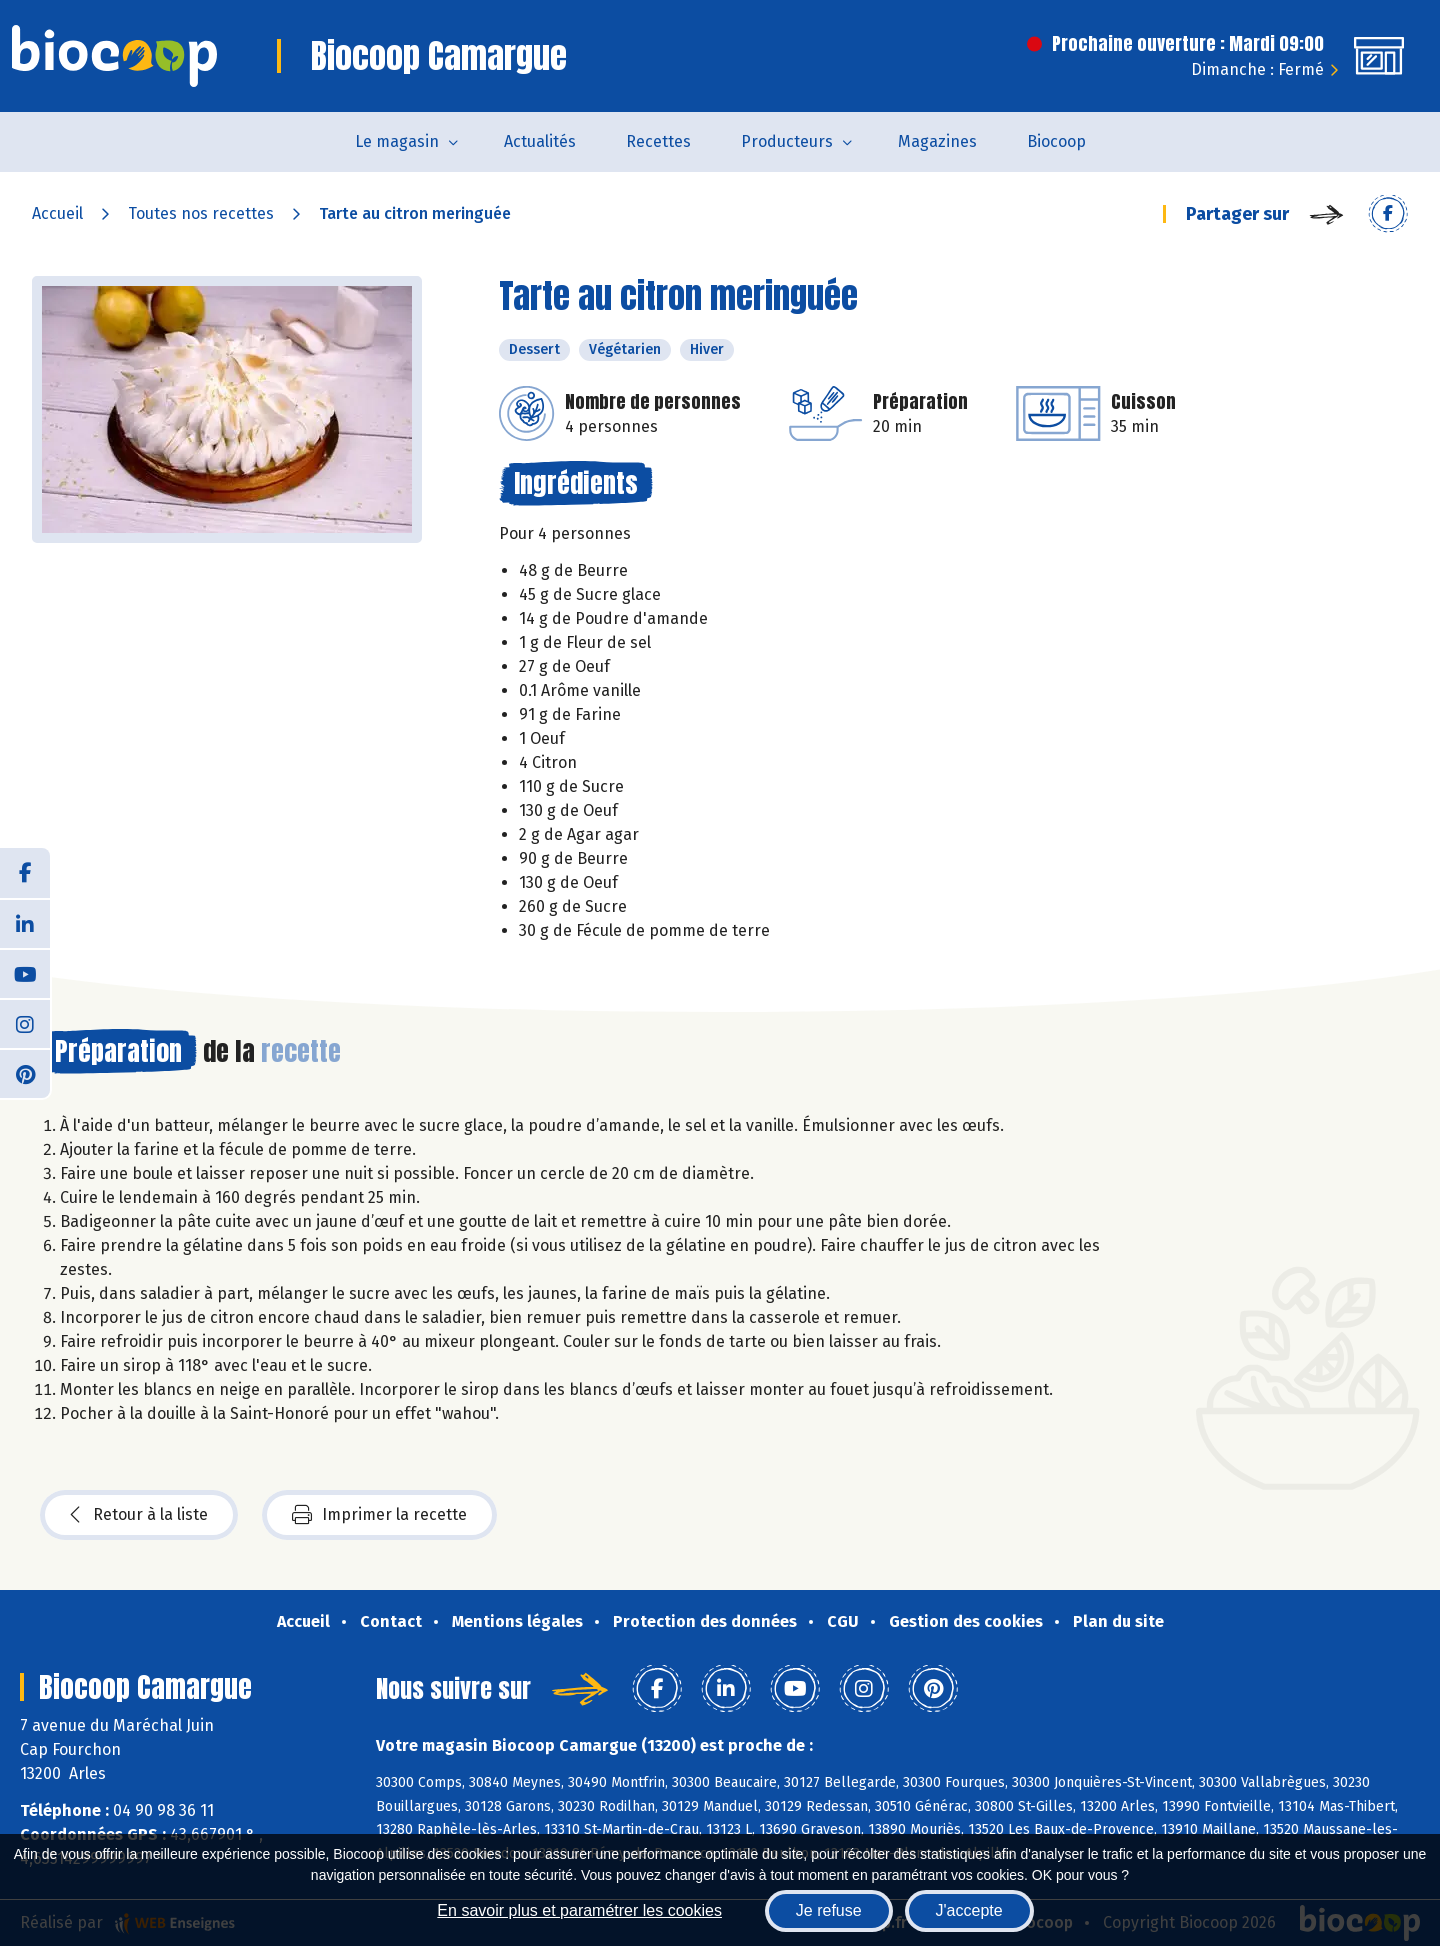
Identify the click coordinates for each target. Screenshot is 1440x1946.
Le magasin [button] (397, 141)
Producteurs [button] (787, 141)
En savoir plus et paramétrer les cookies (579, 1910)
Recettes (658, 141)
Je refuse (829, 1910)
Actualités (540, 141)
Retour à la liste (139, 1515)
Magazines (937, 141)
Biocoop (1056, 141)
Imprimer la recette (379, 1515)
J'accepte (969, 1910)
